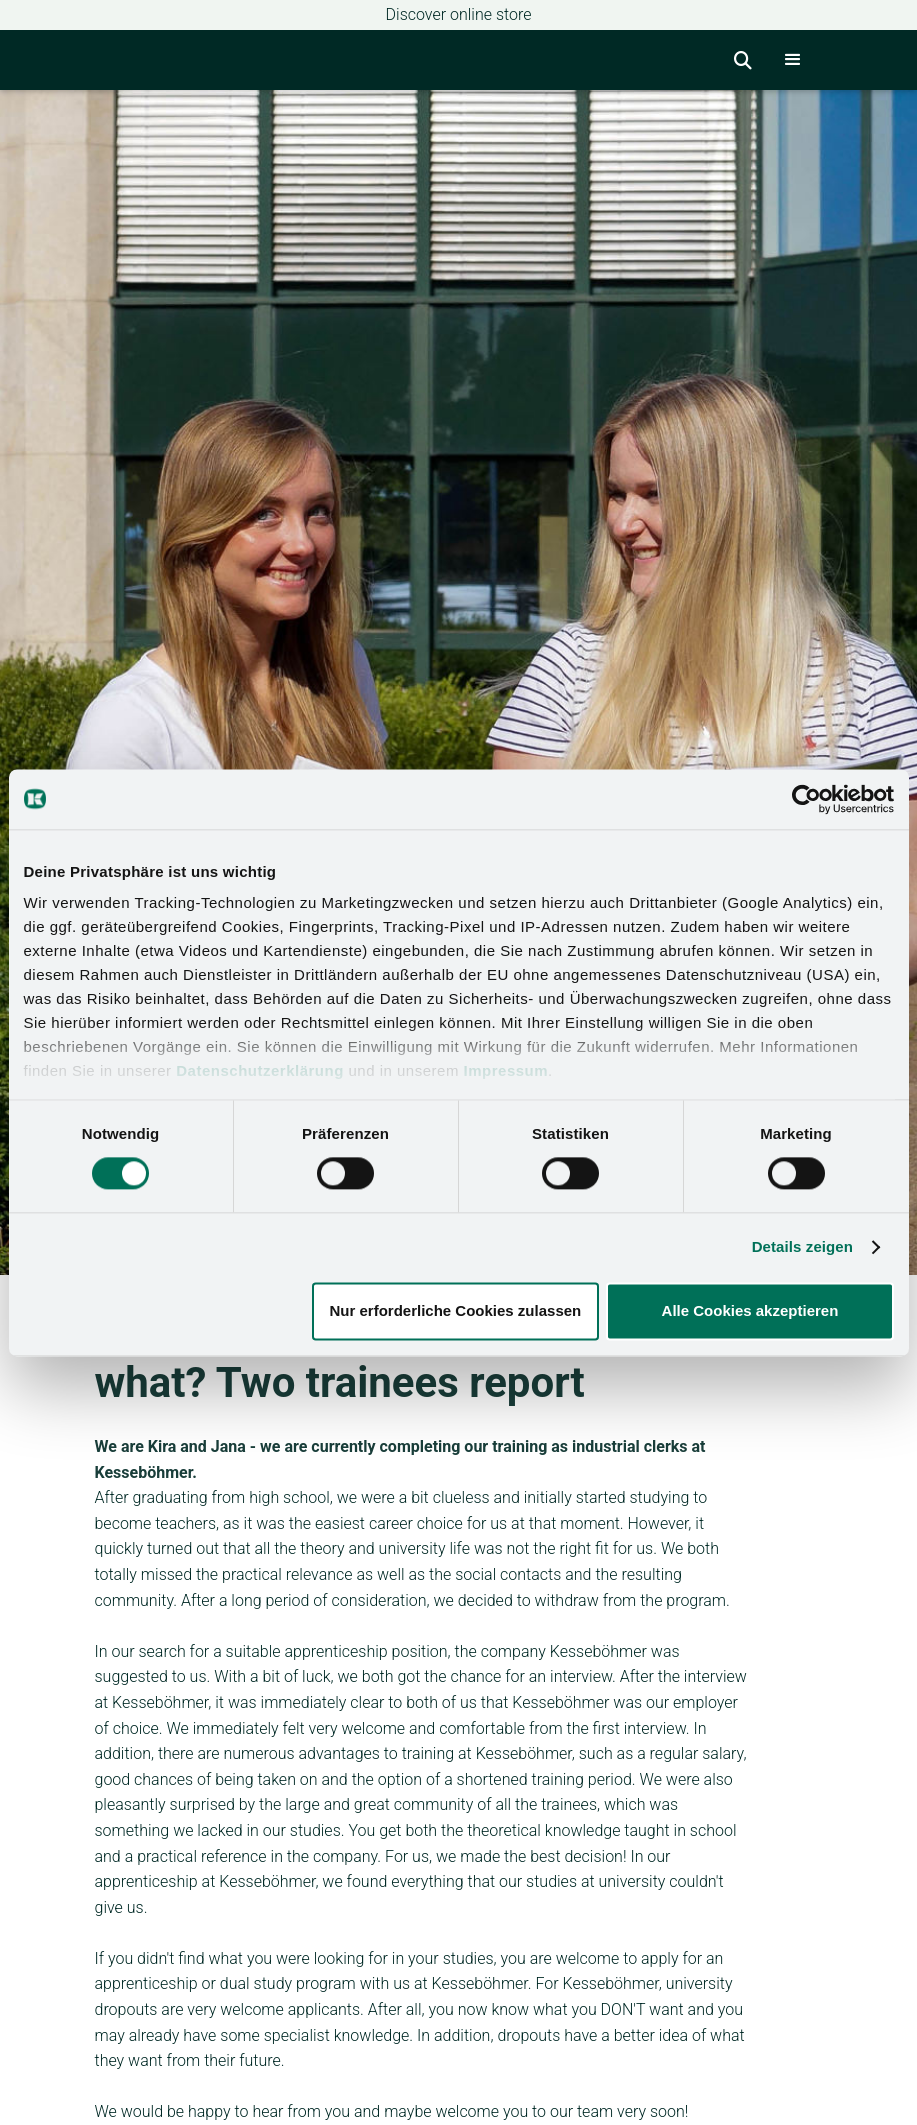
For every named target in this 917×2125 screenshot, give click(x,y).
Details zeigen (802, 1247)
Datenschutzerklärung (260, 1070)
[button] (793, 60)
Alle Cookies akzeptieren (750, 1310)
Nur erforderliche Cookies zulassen (455, 1310)
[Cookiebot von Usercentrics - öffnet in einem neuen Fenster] (806, 799)
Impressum (506, 1070)
